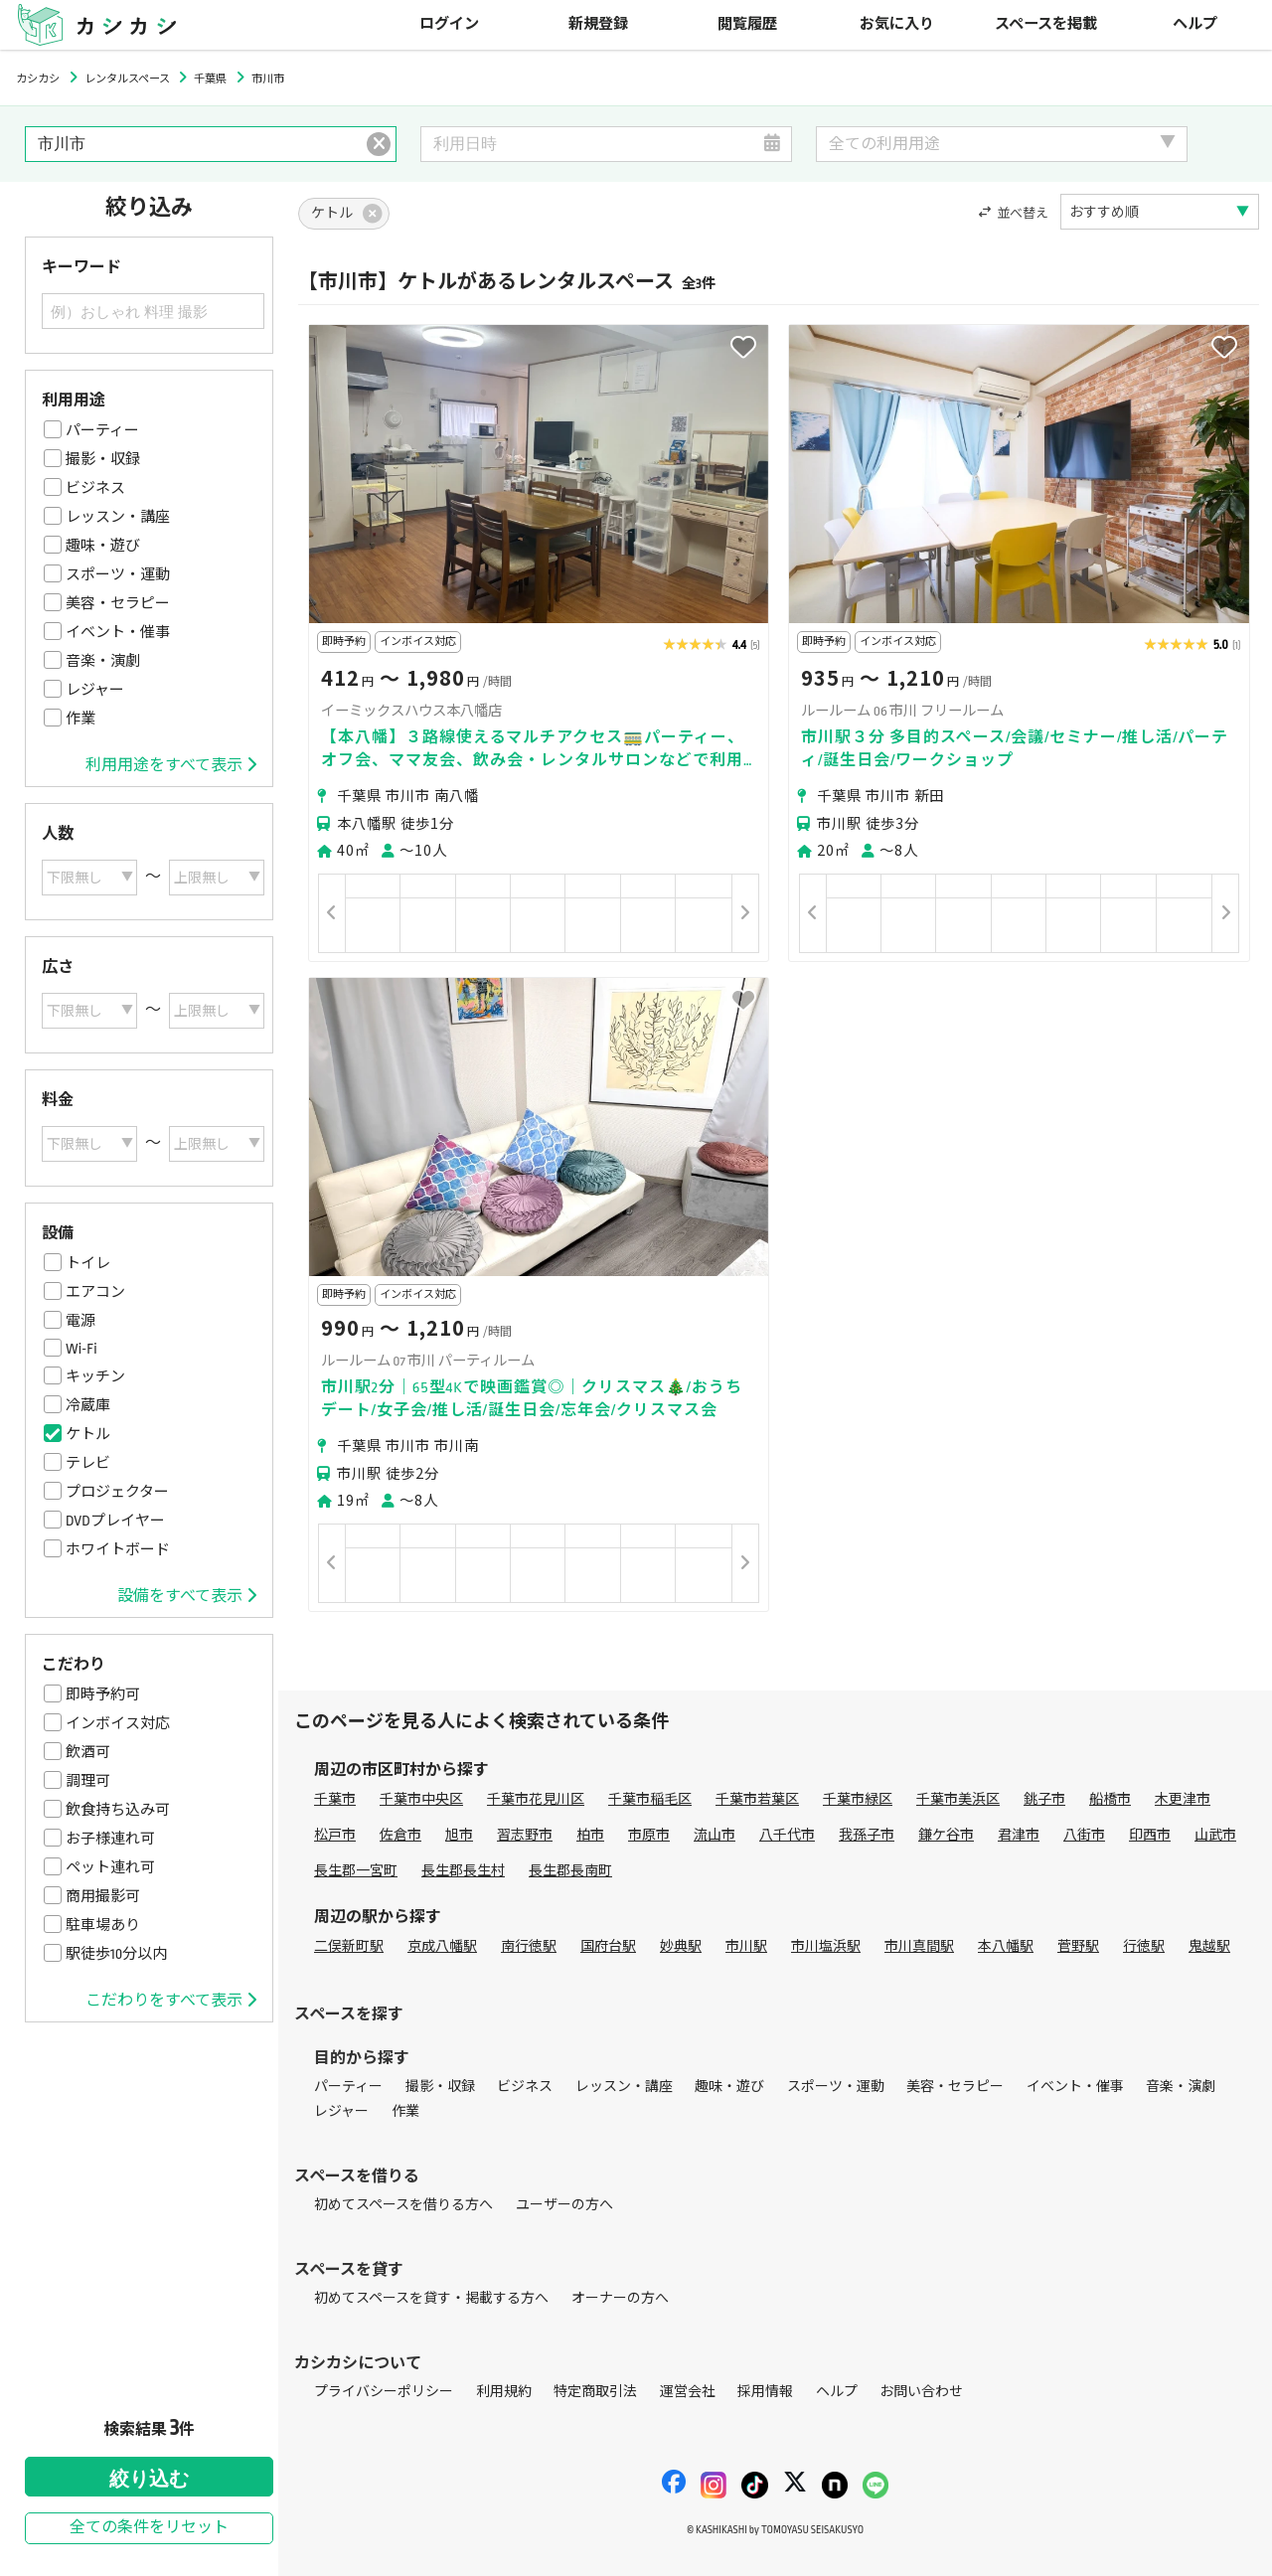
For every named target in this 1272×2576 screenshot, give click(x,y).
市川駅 (746, 1946)
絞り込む (149, 2479)
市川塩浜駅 (826, 1946)
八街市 (1084, 1835)
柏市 (590, 1835)
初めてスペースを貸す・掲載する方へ (431, 2298)
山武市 (1215, 1835)
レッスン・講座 (118, 517)
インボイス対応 (118, 1723)
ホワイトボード (118, 1549)
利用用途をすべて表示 (170, 765)
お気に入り (897, 24)
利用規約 (504, 2391)
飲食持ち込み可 (118, 1810)
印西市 (1150, 1835)
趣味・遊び (103, 546)
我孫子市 (866, 1835)
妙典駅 (681, 1946)
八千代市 (787, 1835)
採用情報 (765, 2391)
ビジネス (95, 488)
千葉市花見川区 (535, 1799)
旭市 (459, 1835)
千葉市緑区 (857, 1799)
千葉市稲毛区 (650, 1799)
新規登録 (598, 24)
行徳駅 (1144, 1946)
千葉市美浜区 (958, 1799)
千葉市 (335, 1799)
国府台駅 (608, 1946)
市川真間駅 (919, 1946)
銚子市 (1044, 1799)
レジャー (95, 690)
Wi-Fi (81, 1349)
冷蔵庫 (88, 1405)
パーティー (102, 430)
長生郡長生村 (463, 1870)
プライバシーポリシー (383, 2391)
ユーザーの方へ (564, 2204)
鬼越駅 (1209, 1946)
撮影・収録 (103, 459)
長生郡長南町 (570, 1870)
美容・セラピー (118, 603)
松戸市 (335, 1835)
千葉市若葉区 (757, 1799)
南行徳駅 (528, 1946)
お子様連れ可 (110, 1839)
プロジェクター (117, 1492)
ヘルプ (1195, 24)
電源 (80, 1321)
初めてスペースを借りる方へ (403, 2204)
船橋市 (1110, 1799)
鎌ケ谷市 (946, 1835)
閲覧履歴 (747, 24)
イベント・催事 (118, 632)
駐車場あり (103, 1925)
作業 (80, 718)
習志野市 (525, 1835)
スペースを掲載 (1046, 24)
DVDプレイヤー (115, 1521)
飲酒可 (88, 1752)
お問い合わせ (921, 2391)
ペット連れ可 (110, 1867)
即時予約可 (103, 1694)
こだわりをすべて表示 (170, 2001)
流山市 (714, 1835)
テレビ (88, 1463)
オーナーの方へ (620, 2298)
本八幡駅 (1006, 1946)
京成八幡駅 (442, 1946)
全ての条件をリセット (149, 2527)
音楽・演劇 (103, 661)
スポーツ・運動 (118, 574)
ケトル (88, 1434)
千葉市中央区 (421, 1799)
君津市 (1018, 1835)
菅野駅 (1078, 1946)
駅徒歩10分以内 (116, 1954)
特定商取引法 (595, 2391)
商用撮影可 (103, 1896)
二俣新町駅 (349, 1946)
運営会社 (688, 2391)
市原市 (649, 1835)
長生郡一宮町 (356, 1870)
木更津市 (1182, 1799)
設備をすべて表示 (186, 1596)
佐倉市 (400, 1835)
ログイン (449, 24)
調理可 (88, 1781)
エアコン (95, 1292)
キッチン (95, 1376)
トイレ (88, 1263)
